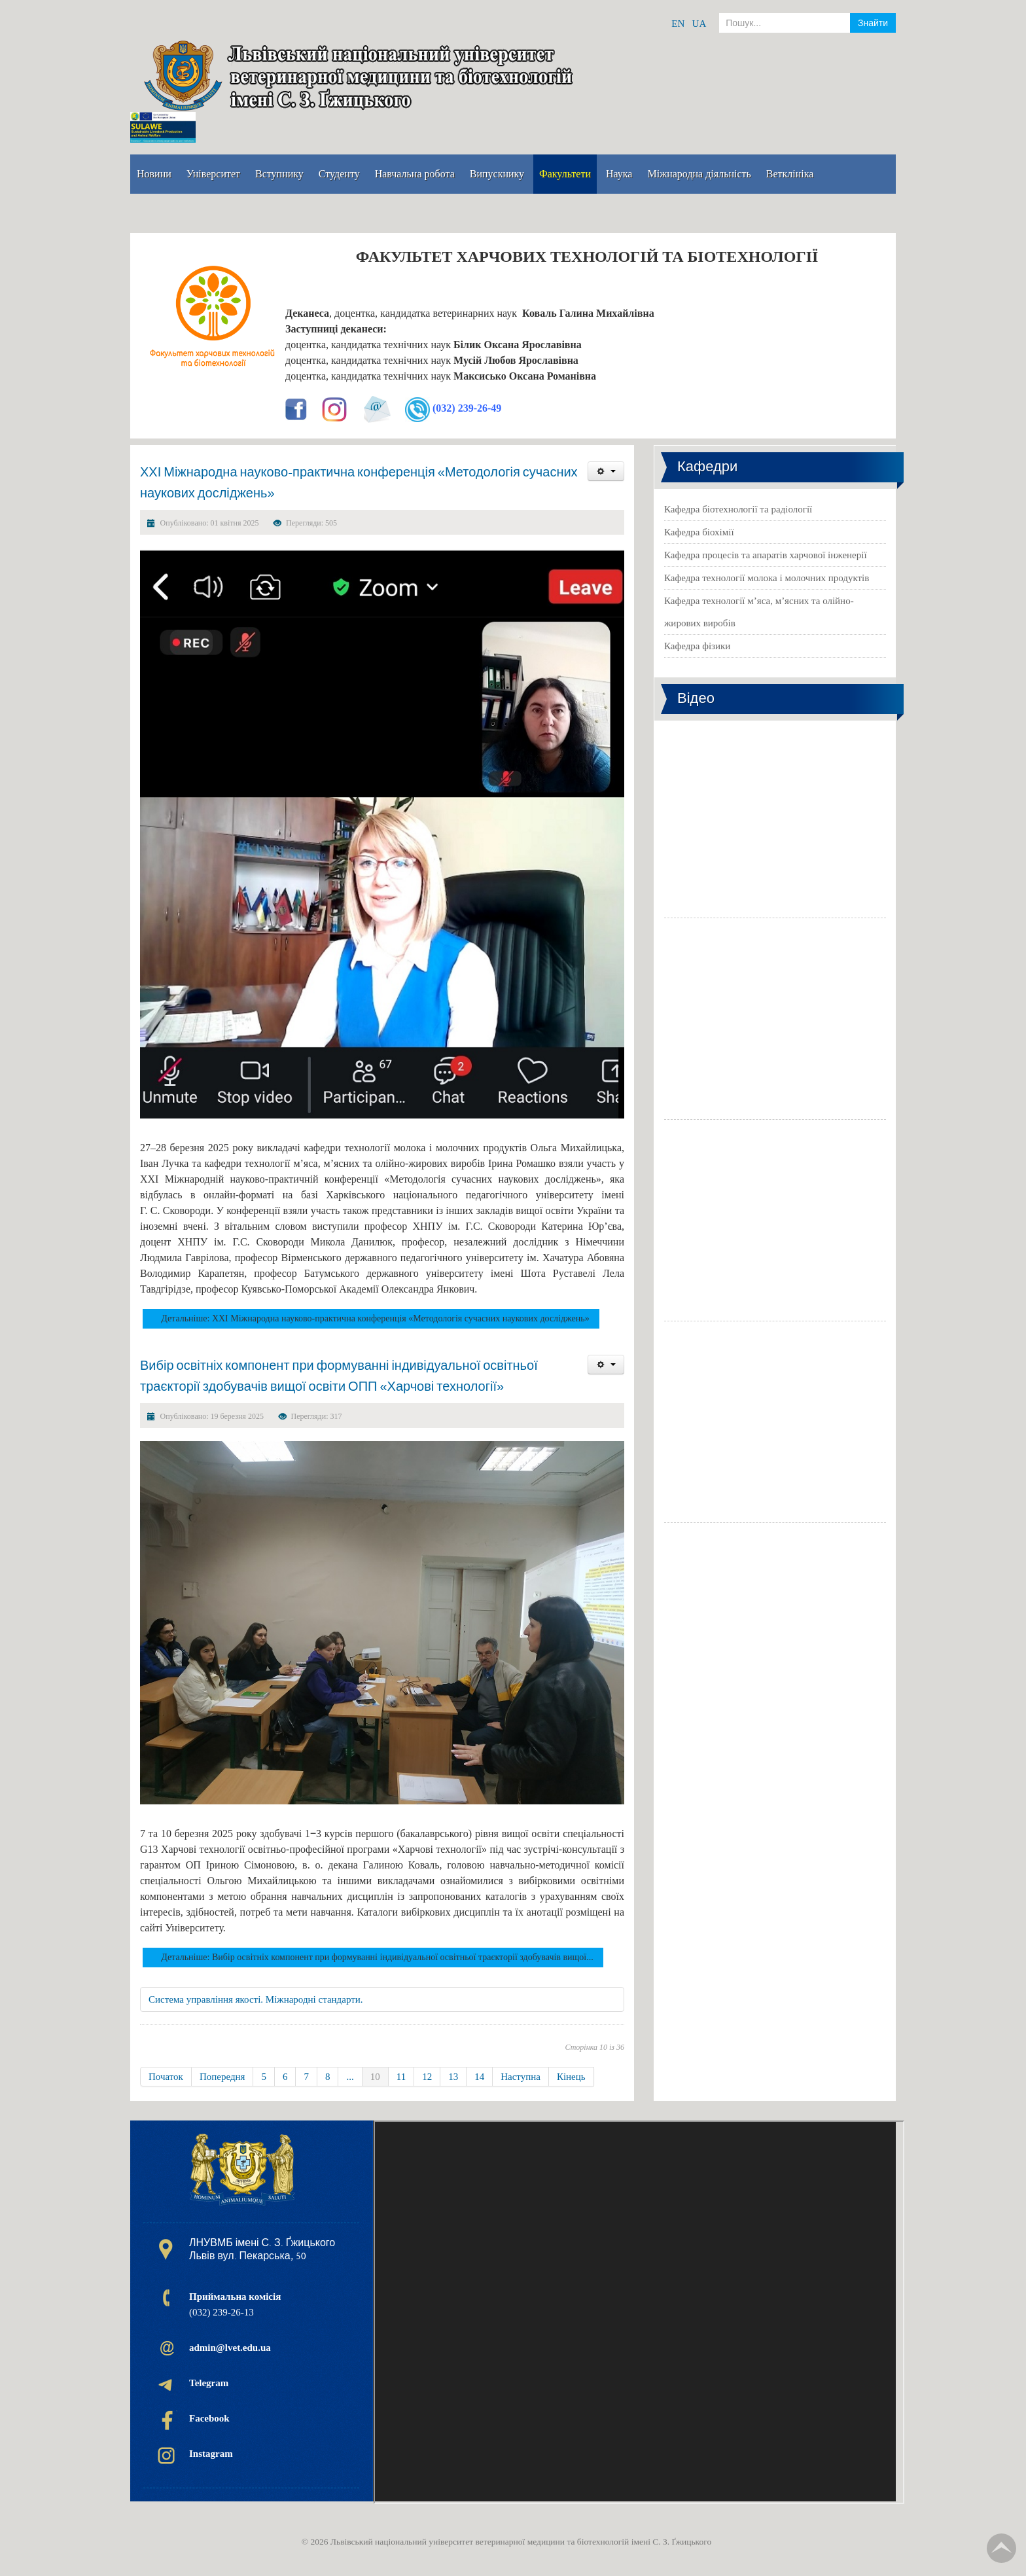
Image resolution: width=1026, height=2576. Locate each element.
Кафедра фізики (697, 646)
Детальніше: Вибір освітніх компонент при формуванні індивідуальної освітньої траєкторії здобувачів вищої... (377, 1957)
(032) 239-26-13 (235, 2304)
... (349, 2076)
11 (401, 2076)
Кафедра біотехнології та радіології (738, 509)
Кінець (571, 2076)
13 (453, 2076)
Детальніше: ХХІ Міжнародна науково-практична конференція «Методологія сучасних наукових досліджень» (375, 1318)
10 (375, 2076)
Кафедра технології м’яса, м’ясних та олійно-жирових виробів (759, 612)
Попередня (222, 2076)
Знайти (873, 23)
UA (699, 23)
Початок (166, 2076)
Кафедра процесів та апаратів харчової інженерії (765, 555)
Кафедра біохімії (699, 532)
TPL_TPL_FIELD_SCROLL (1001, 2548)
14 (479, 2076)
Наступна (520, 2076)
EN (677, 23)
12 (427, 2076)
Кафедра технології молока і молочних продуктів (766, 578)
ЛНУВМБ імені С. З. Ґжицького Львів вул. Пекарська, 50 (262, 2249)
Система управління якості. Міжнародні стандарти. (256, 1999)
